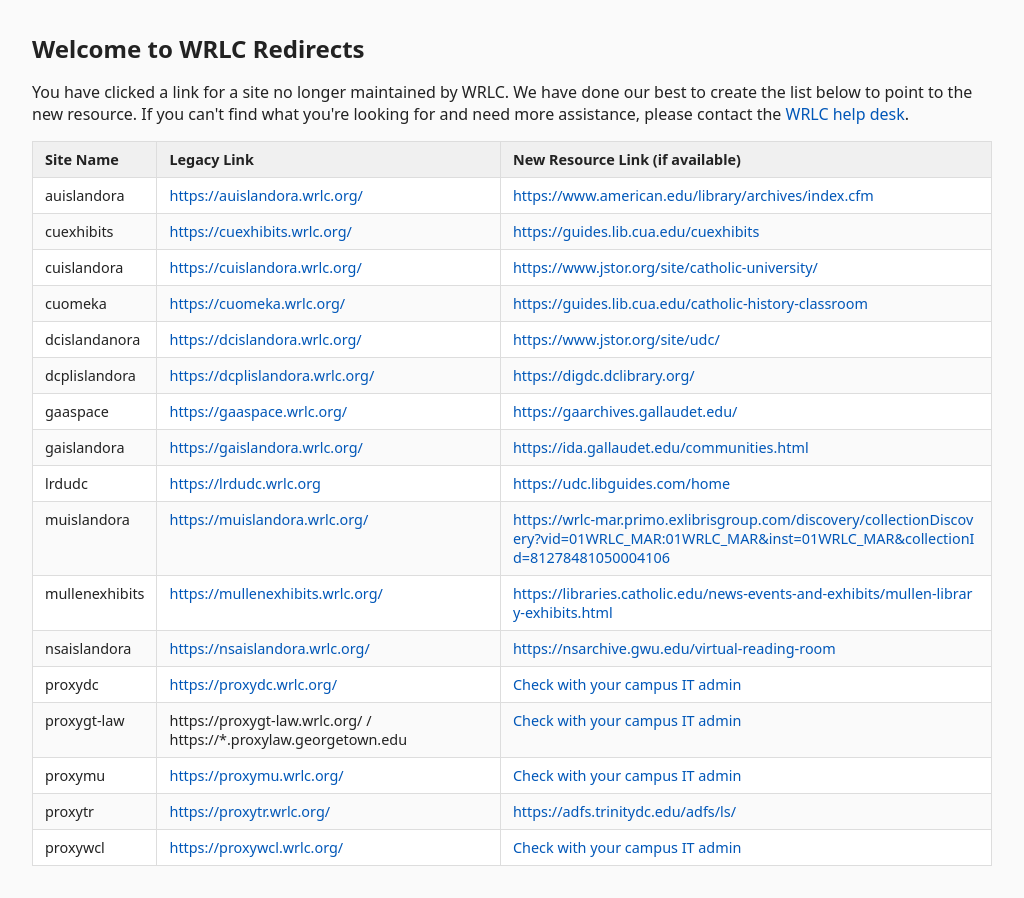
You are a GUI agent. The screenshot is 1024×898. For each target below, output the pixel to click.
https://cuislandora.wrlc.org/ (265, 267)
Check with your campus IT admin (627, 684)
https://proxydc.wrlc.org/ (253, 684)
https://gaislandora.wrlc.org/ (265, 447)
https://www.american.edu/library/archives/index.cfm (693, 195)
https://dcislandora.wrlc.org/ (265, 339)
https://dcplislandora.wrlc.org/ (271, 375)
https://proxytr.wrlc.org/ (249, 811)
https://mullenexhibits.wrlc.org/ (275, 593)
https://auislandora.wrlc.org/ (265, 195)
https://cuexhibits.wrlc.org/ (260, 231)
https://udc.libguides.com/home (621, 483)
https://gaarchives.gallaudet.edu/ (625, 411)
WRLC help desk (845, 114)
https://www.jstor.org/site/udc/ (616, 339)
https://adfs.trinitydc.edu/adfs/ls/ (624, 811)
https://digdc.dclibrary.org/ (604, 375)
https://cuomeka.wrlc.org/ (257, 303)
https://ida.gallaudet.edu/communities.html (661, 447)
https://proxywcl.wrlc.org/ (256, 847)
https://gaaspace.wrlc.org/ (258, 411)
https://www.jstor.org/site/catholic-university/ (665, 267)
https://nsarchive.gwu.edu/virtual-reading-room (674, 648)
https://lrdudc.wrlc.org (244, 483)
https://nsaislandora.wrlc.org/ (269, 648)
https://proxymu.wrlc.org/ (256, 775)
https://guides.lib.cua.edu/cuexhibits (636, 231)
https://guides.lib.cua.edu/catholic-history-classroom (690, 303)
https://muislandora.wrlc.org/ (268, 519)
